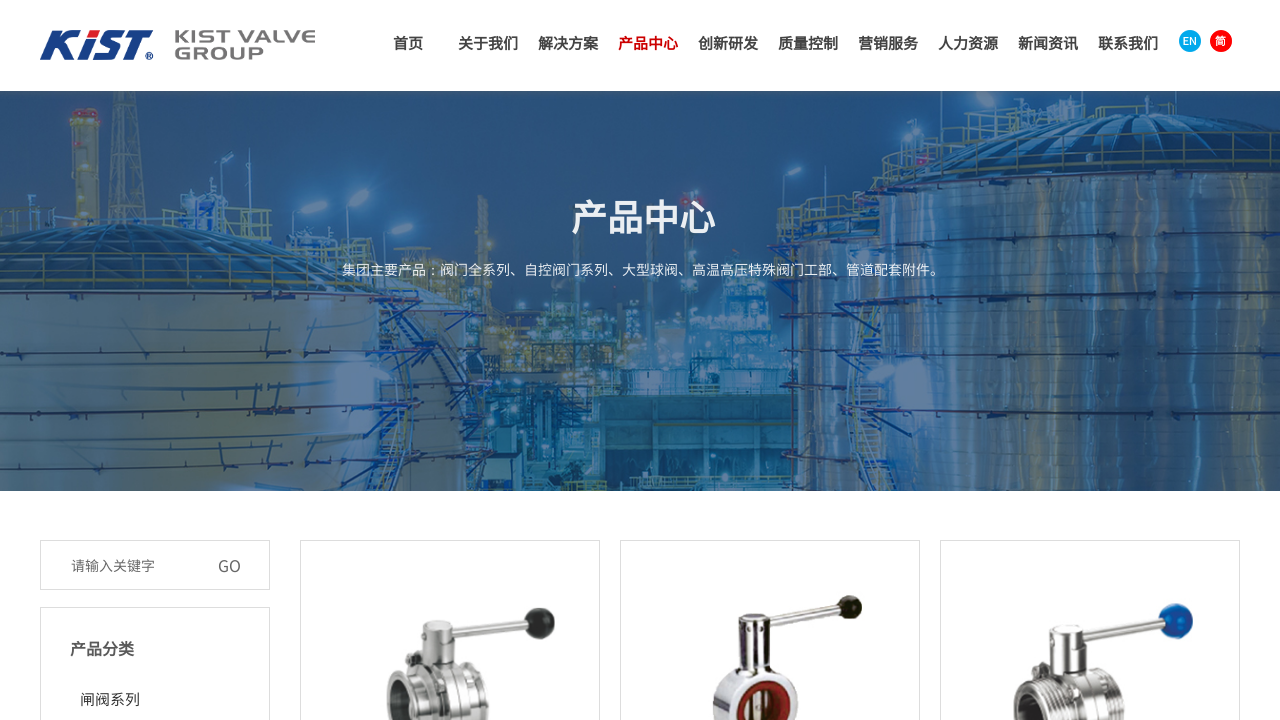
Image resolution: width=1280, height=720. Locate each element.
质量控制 (808, 42)
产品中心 (648, 42)
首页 (408, 42)
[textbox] (134, 565)
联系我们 (1128, 42)
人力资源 (968, 42)
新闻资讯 (1048, 42)
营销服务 (888, 42)
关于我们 (488, 42)
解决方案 (568, 42)
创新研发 (728, 42)
